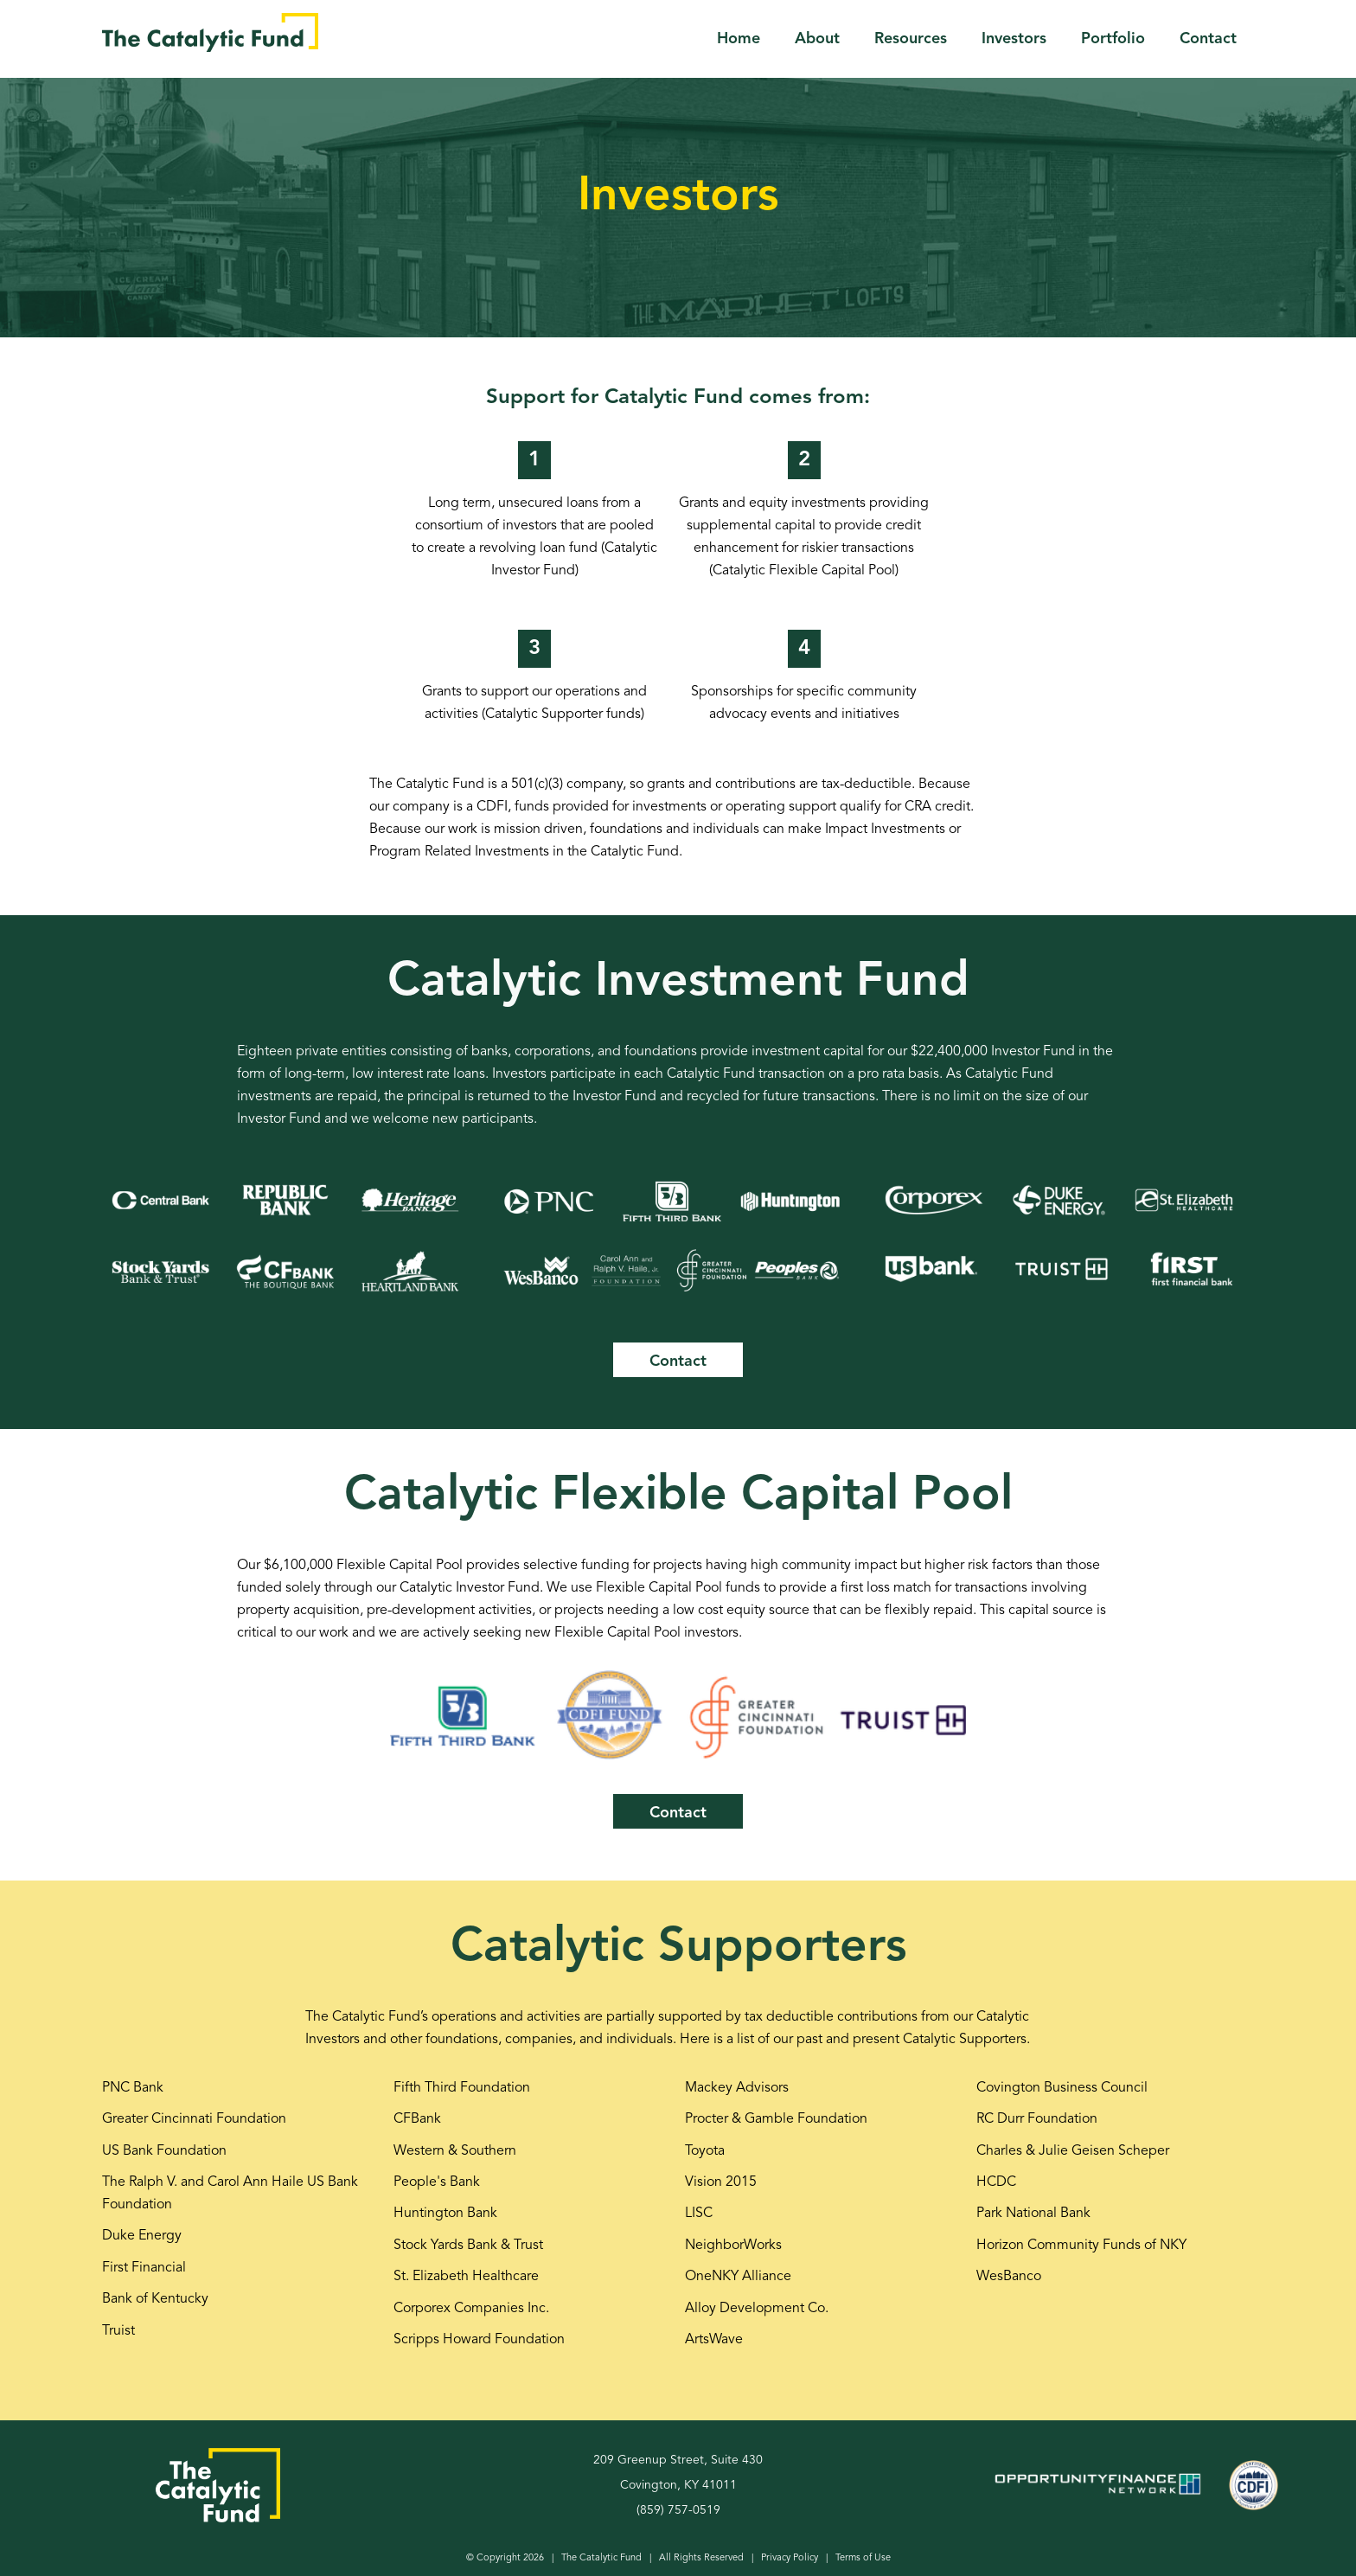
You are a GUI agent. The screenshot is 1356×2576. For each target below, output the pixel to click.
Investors (1014, 39)
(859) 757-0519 (678, 2510)
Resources (910, 39)
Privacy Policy (789, 2558)
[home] (210, 32)
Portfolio (1113, 39)
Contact (1208, 39)
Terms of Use (863, 2558)
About (817, 39)
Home (738, 39)
